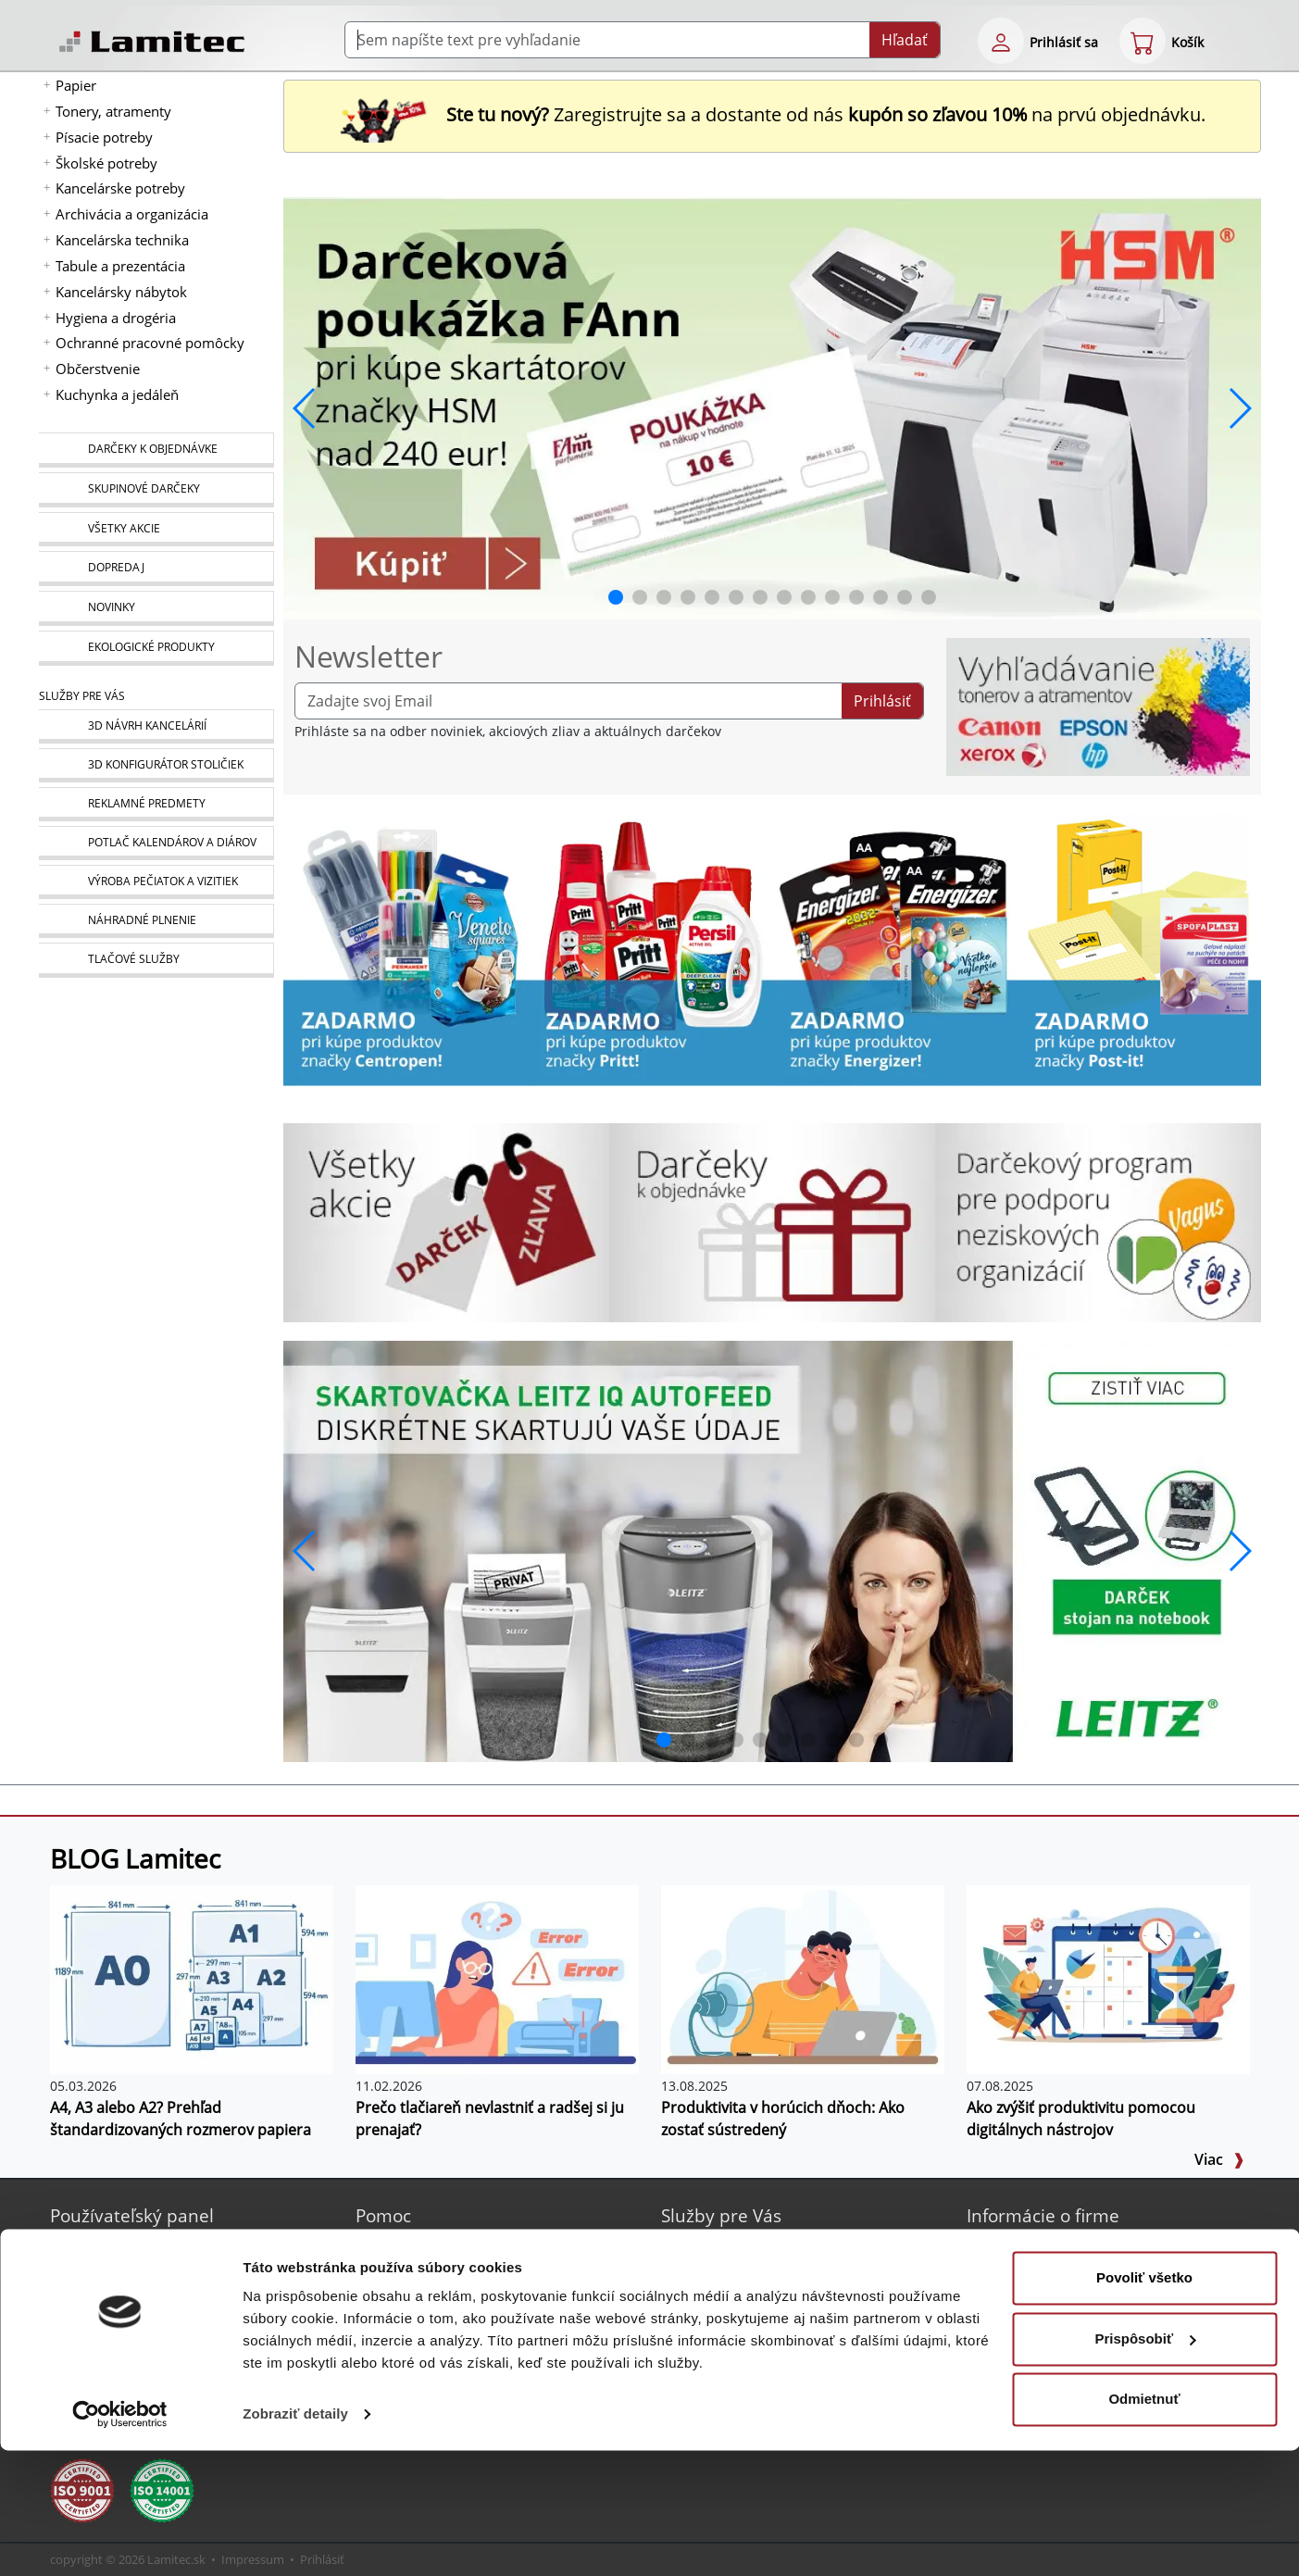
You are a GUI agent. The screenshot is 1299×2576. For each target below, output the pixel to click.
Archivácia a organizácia (132, 214)
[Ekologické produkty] (156, 648)
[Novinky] (156, 608)
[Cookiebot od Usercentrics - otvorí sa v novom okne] (120, 2540)
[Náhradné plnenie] (156, 921)
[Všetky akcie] (156, 529)
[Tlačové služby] (156, 960)
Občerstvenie (98, 368)
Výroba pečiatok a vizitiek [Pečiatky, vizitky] (763, 2312)
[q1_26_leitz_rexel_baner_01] (772, 1550)
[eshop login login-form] (1001, 41)
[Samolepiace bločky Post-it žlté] (1139, 948)
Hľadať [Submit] (904, 40)
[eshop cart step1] (1142, 41)
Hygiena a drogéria (116, 317)
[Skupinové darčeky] (156, 489)
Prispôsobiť (1144, 2463)
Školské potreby (106, 163)
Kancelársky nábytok (121, 291)
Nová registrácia (124, 2246)
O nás (1009, 2246)
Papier (76, 85)
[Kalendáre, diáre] (156, 843)
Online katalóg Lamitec (450, 2246)
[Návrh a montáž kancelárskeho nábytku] (156, 726)
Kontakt (1014, 2268)
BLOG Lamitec (135, 1858)
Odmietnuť (1144, 2524)
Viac (1219, 2159)
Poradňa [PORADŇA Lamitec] (405, 2312)
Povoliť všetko (1144, 2403)
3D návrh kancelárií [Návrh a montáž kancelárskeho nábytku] (745, 2246)
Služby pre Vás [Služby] (82, 696)
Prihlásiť (882, 701)
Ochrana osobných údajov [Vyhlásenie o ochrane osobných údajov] (1072, 2335)
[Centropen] (405, 948)
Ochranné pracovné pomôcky (150, 342)
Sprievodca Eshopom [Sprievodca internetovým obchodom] (444, 2268)
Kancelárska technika (122, 240)
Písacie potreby (104, 137)
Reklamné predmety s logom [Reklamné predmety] (773, 2268)
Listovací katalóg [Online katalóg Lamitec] (430, 2335)
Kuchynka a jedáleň (117, 394)
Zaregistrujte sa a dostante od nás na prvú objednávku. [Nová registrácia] (772, 114)
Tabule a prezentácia (120, 265)
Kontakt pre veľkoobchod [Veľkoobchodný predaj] (1067, 2290)
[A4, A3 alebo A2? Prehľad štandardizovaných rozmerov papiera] (191, 1978)
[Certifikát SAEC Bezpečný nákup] (91, 2347)
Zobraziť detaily (295, 2539)
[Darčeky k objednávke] (156, 450)
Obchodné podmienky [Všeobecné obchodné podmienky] (1059, 2312)
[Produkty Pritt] (650, 948)
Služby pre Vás (721, 2215)
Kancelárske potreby (120, 188)
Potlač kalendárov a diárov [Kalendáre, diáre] (766, 2290)
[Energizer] (894, 948)
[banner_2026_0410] (772, 406)
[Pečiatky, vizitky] (156, 882)
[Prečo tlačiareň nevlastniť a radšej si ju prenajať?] (497, 1978)
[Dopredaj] (156, 568)
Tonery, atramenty (113, 111)
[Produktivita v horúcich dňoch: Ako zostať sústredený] (802, 1978)
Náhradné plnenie (742, 2335)
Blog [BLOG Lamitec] (393, 2290)
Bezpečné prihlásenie (141, 2268)
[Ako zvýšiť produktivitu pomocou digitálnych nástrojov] (1108, 1978)
